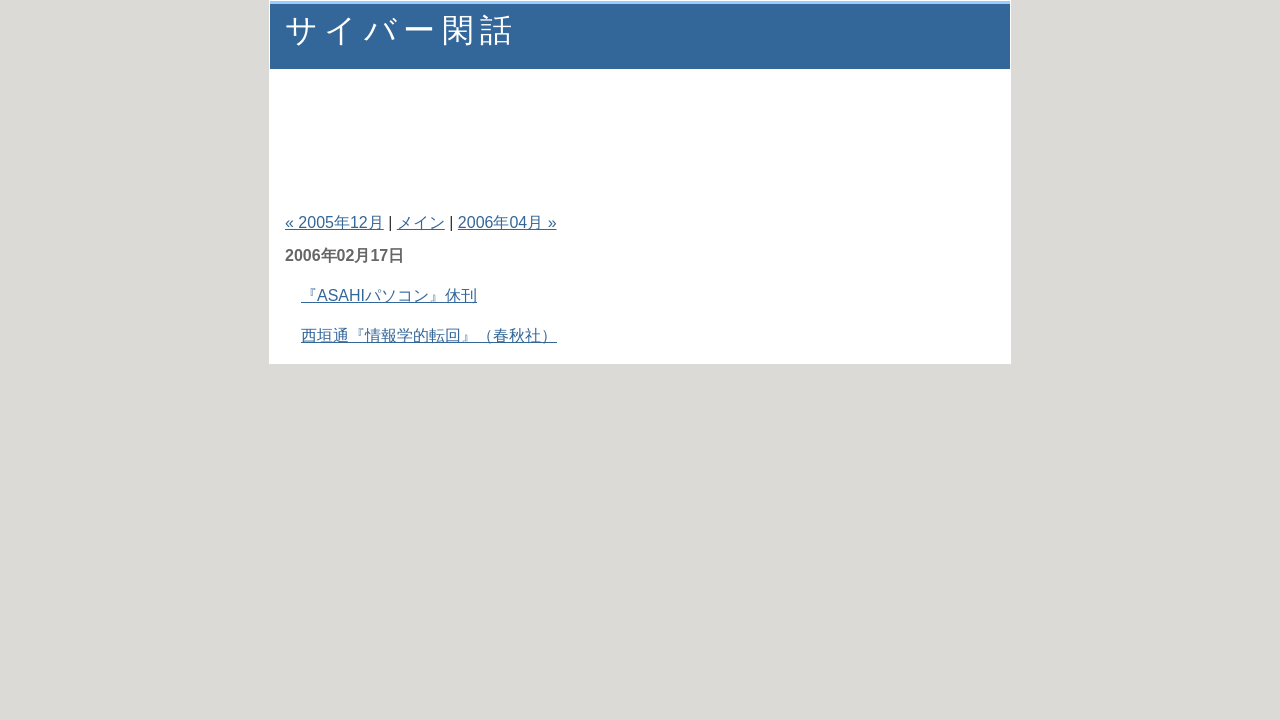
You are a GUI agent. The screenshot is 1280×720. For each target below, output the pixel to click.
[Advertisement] (639, 120)
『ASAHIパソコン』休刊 (389, 295)
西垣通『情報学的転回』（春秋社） (429, 335)
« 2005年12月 (334, 222)
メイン (421, 222)
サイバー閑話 (401, 30)
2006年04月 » (507, 222)
